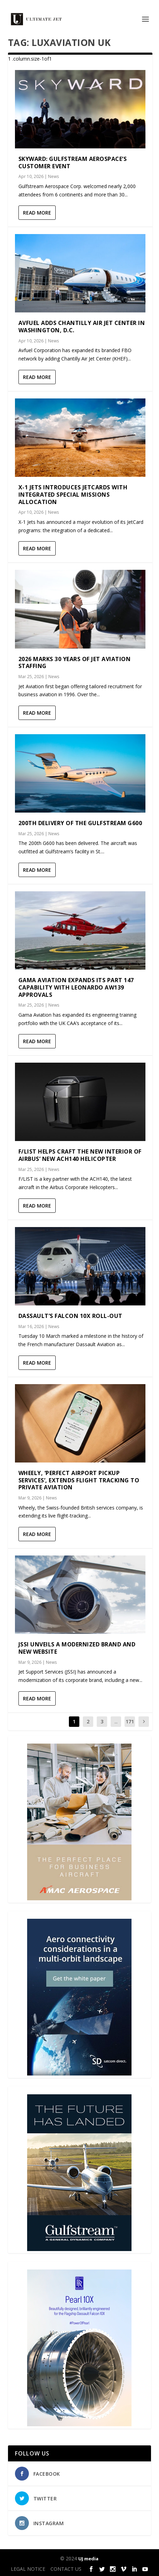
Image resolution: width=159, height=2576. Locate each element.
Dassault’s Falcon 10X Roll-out (70, 1316)
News (53, 176)
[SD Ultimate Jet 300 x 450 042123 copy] (79, 2073)
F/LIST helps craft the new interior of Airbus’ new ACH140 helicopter (80, 1155)
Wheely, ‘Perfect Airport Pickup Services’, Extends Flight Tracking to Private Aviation (79, 1480)
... (116, 1721)
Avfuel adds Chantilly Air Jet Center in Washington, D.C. (81, 326)
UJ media (88, 2558)
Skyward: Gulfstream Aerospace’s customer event (72, 162)
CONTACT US (65, 2569)
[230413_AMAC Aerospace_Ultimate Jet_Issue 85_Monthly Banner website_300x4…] (79, 1898)
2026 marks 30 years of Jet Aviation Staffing (74, 662)
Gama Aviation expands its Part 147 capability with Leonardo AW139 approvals (76, 987)
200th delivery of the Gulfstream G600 (80, 823)
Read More (37, 212)
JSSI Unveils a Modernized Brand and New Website (77, 1647)
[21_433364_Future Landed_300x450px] (79, 2249)
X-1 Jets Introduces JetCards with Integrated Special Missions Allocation (73, 494)
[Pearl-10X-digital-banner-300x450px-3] (79, 2424)
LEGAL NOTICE (28, 2569)
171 (130, 1721)
